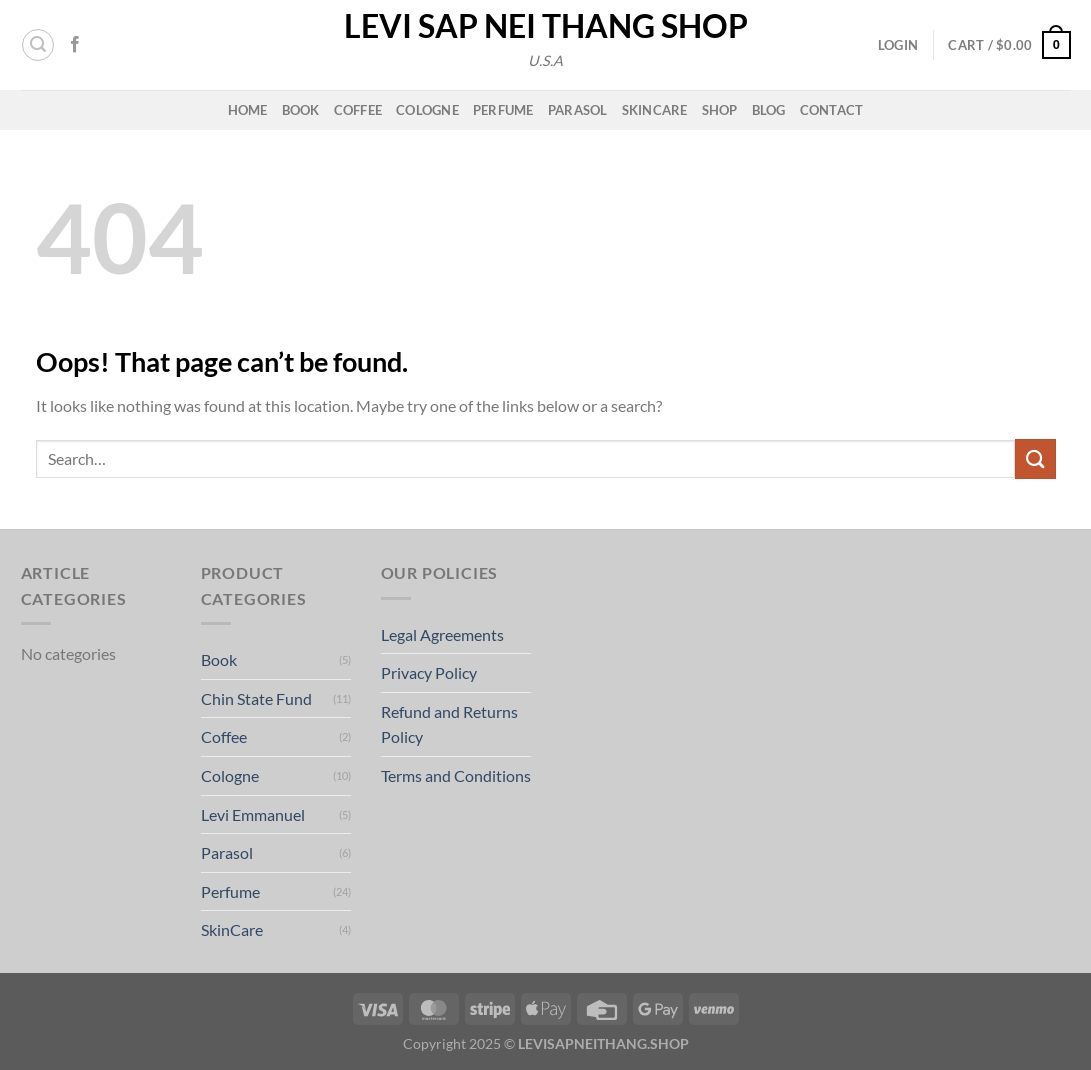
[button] (38, 45)
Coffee (358, 110)
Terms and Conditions (456, 775)
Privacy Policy (429, 672)
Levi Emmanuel (253, 814)
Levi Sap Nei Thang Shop (546, 26)
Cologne (427, 110)
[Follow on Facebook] (75, 45)
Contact (832, 110)
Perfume (503, 110)
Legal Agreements (442, 634)
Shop (720, 110)
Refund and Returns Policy (449, 724)
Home (248, 110)
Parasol (578, 110)
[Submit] (1035, 458)
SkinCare (232, 929)
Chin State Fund (256, 698)
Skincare (655, 110)
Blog (769, 110)
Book (301, 110)
